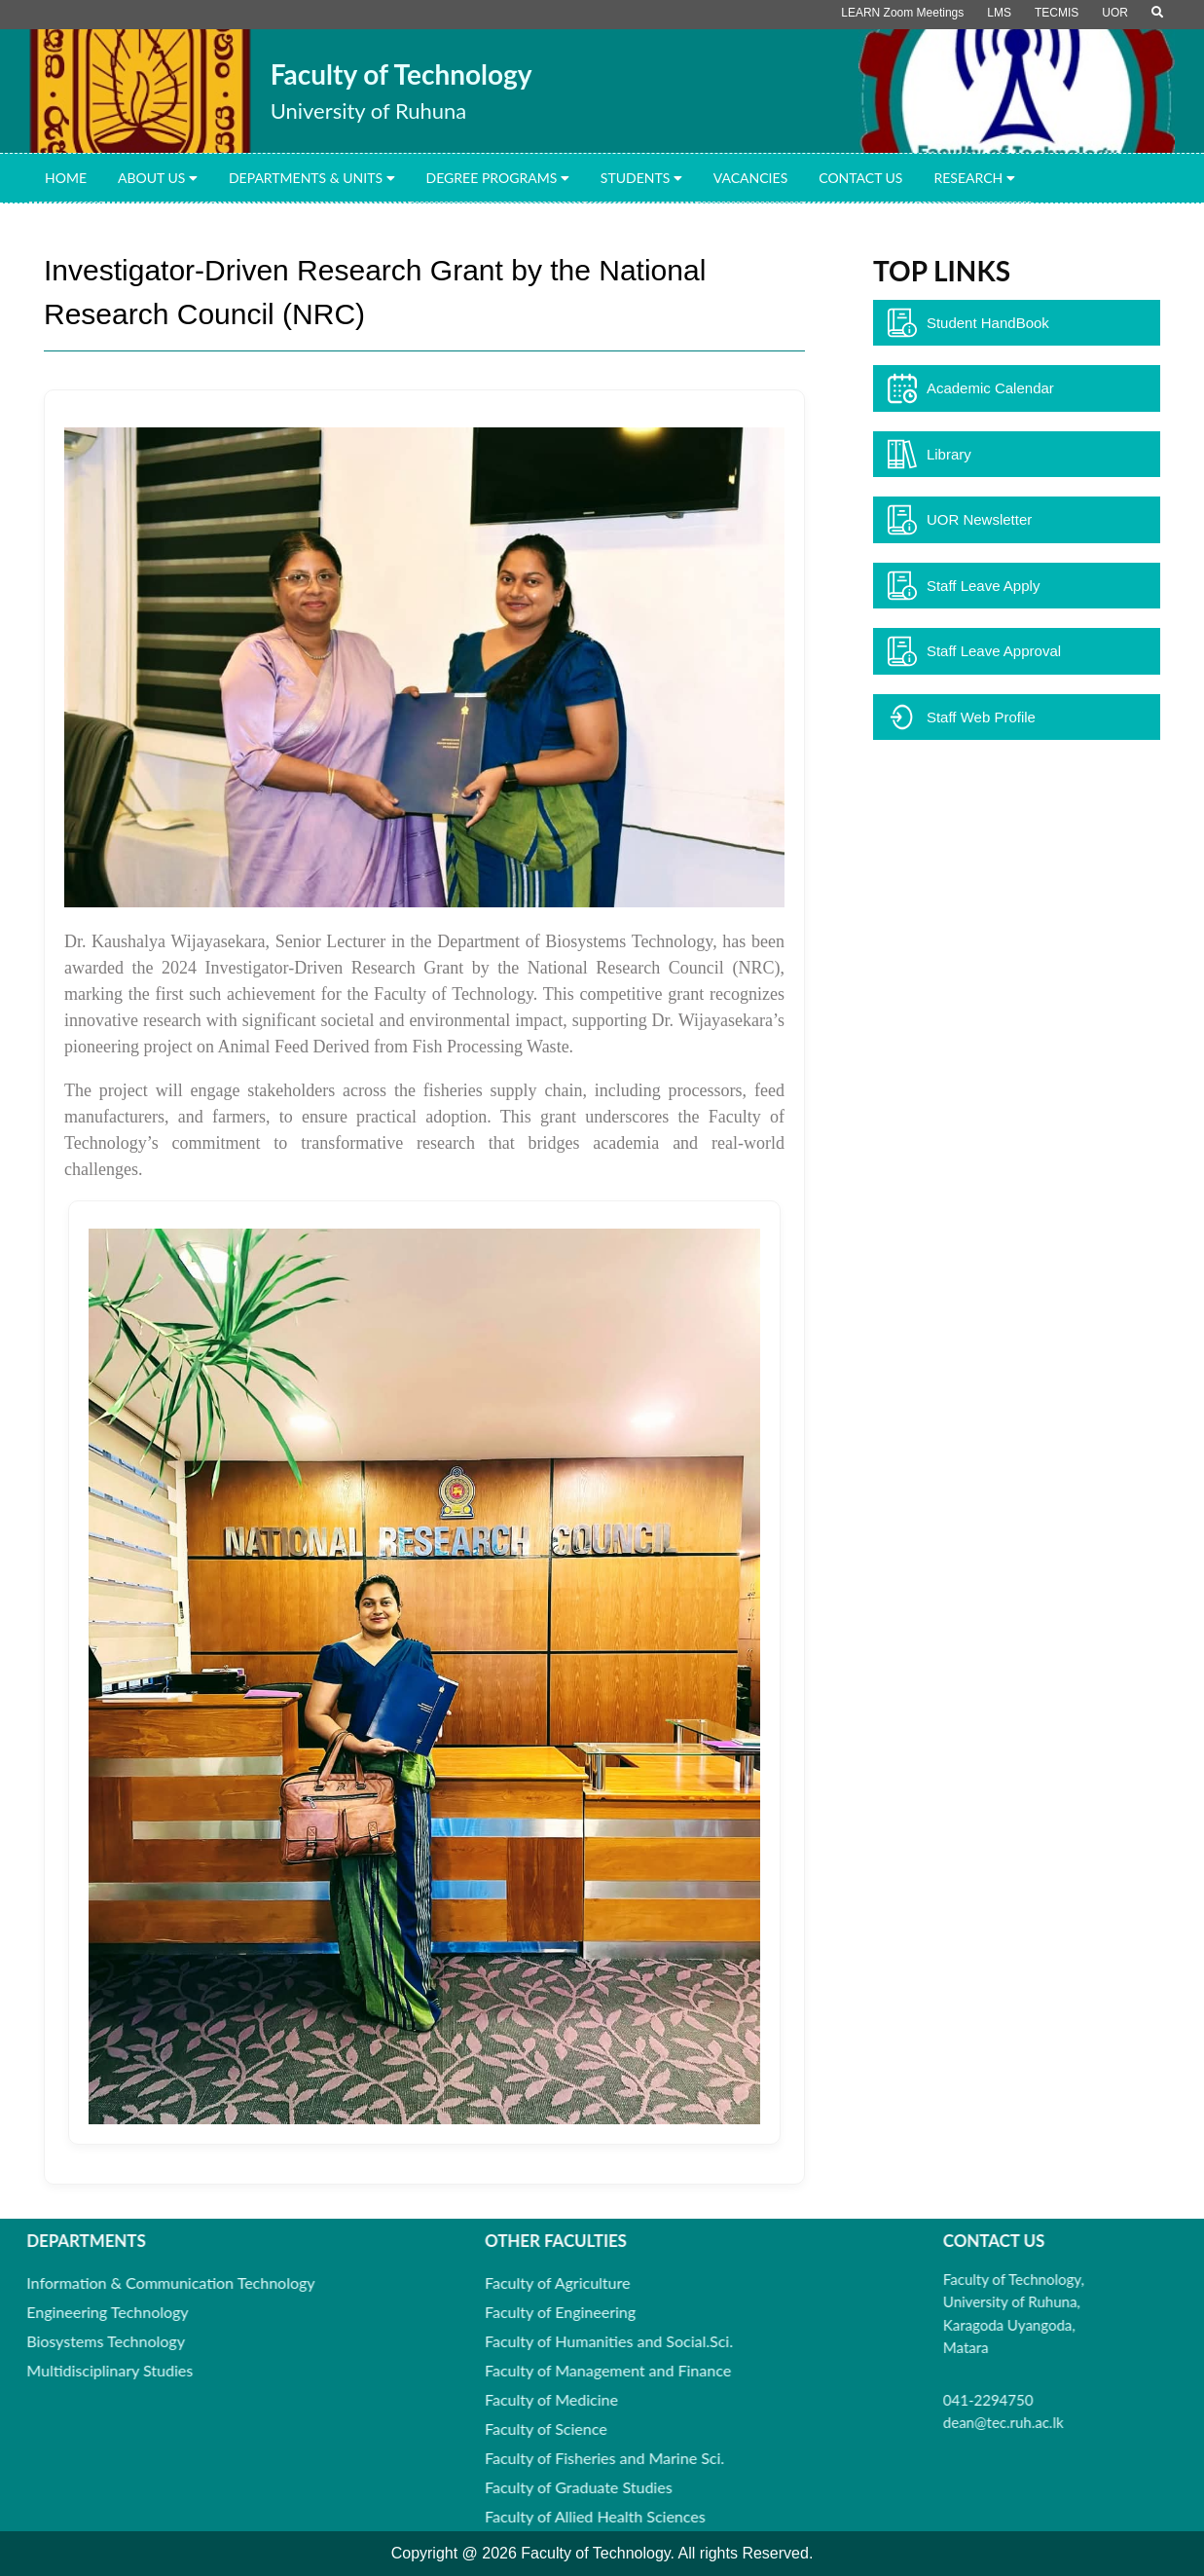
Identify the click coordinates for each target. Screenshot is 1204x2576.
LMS (999, 12)
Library (929, 454)
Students (641, 177)
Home (66, 177)
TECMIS (1056, 12)
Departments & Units (312, 177)
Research (973, 177)
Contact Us (860, 177)
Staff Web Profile (962, 717)
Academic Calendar (971, 388)
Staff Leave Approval (974, 651)
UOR (1115, 12)
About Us (158, 177)
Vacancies (750, 177)
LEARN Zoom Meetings (902, 12)
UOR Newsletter (960, 519)
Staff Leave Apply (964, 586)
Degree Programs (497, 177)
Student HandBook (968, 323)
